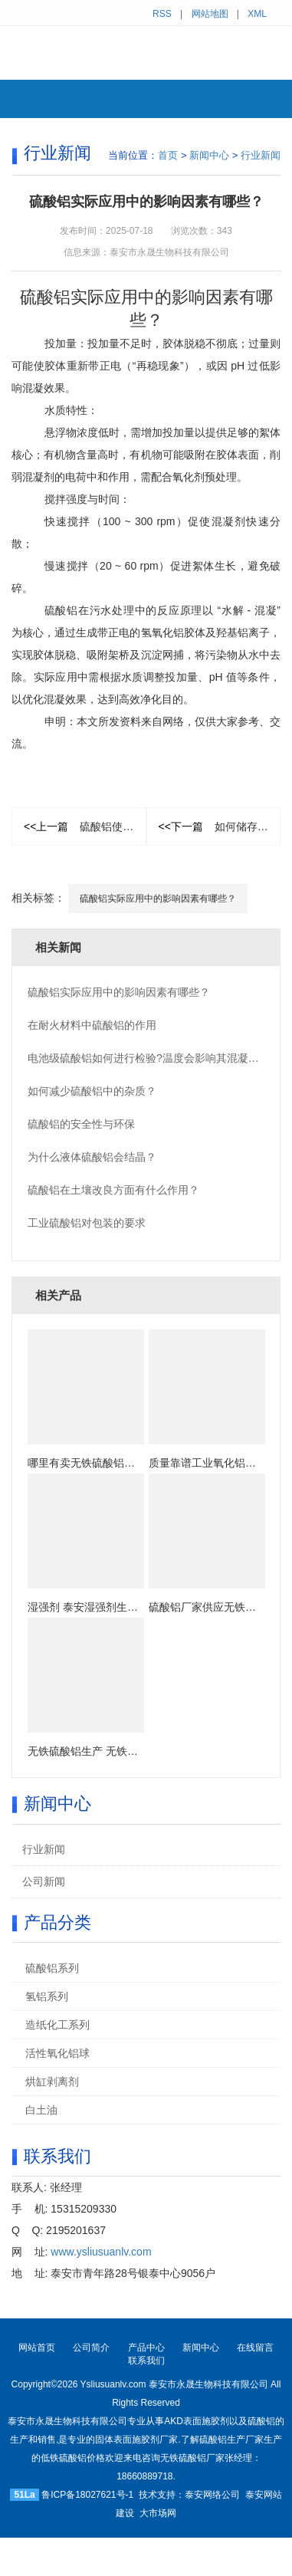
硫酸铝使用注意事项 (85, 826)
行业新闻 (261, 155)
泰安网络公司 (212, 2494)
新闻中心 (209, 155)
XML (257, 13)
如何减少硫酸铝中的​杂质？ (92, 1091)
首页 (168, 155)
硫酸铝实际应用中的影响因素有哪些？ (158, 898)
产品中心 (146, 2347)
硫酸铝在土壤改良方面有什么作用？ (113, 1190)
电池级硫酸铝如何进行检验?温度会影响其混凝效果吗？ (159, 1058)
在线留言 (255, 2347)
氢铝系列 (46, 1996)
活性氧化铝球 (57, 2053)
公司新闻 (43, 1881)
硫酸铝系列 (52, 1968)
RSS (162, 13)
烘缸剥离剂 (52, 2081)
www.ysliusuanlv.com (101, 2252)
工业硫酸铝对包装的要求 (87, 1223)
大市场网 (157, 2513)
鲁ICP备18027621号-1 (87, 2494)
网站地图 (210, 13)
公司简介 (91, 2347)
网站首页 (36, 2347)
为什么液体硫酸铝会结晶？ (92, 1157)
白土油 (41, 2110)
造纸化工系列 (57, 2025)
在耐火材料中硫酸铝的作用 (92, 1025)
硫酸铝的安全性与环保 (81, 1124)
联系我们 (146, 2360)
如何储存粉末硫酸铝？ (220, 826)
